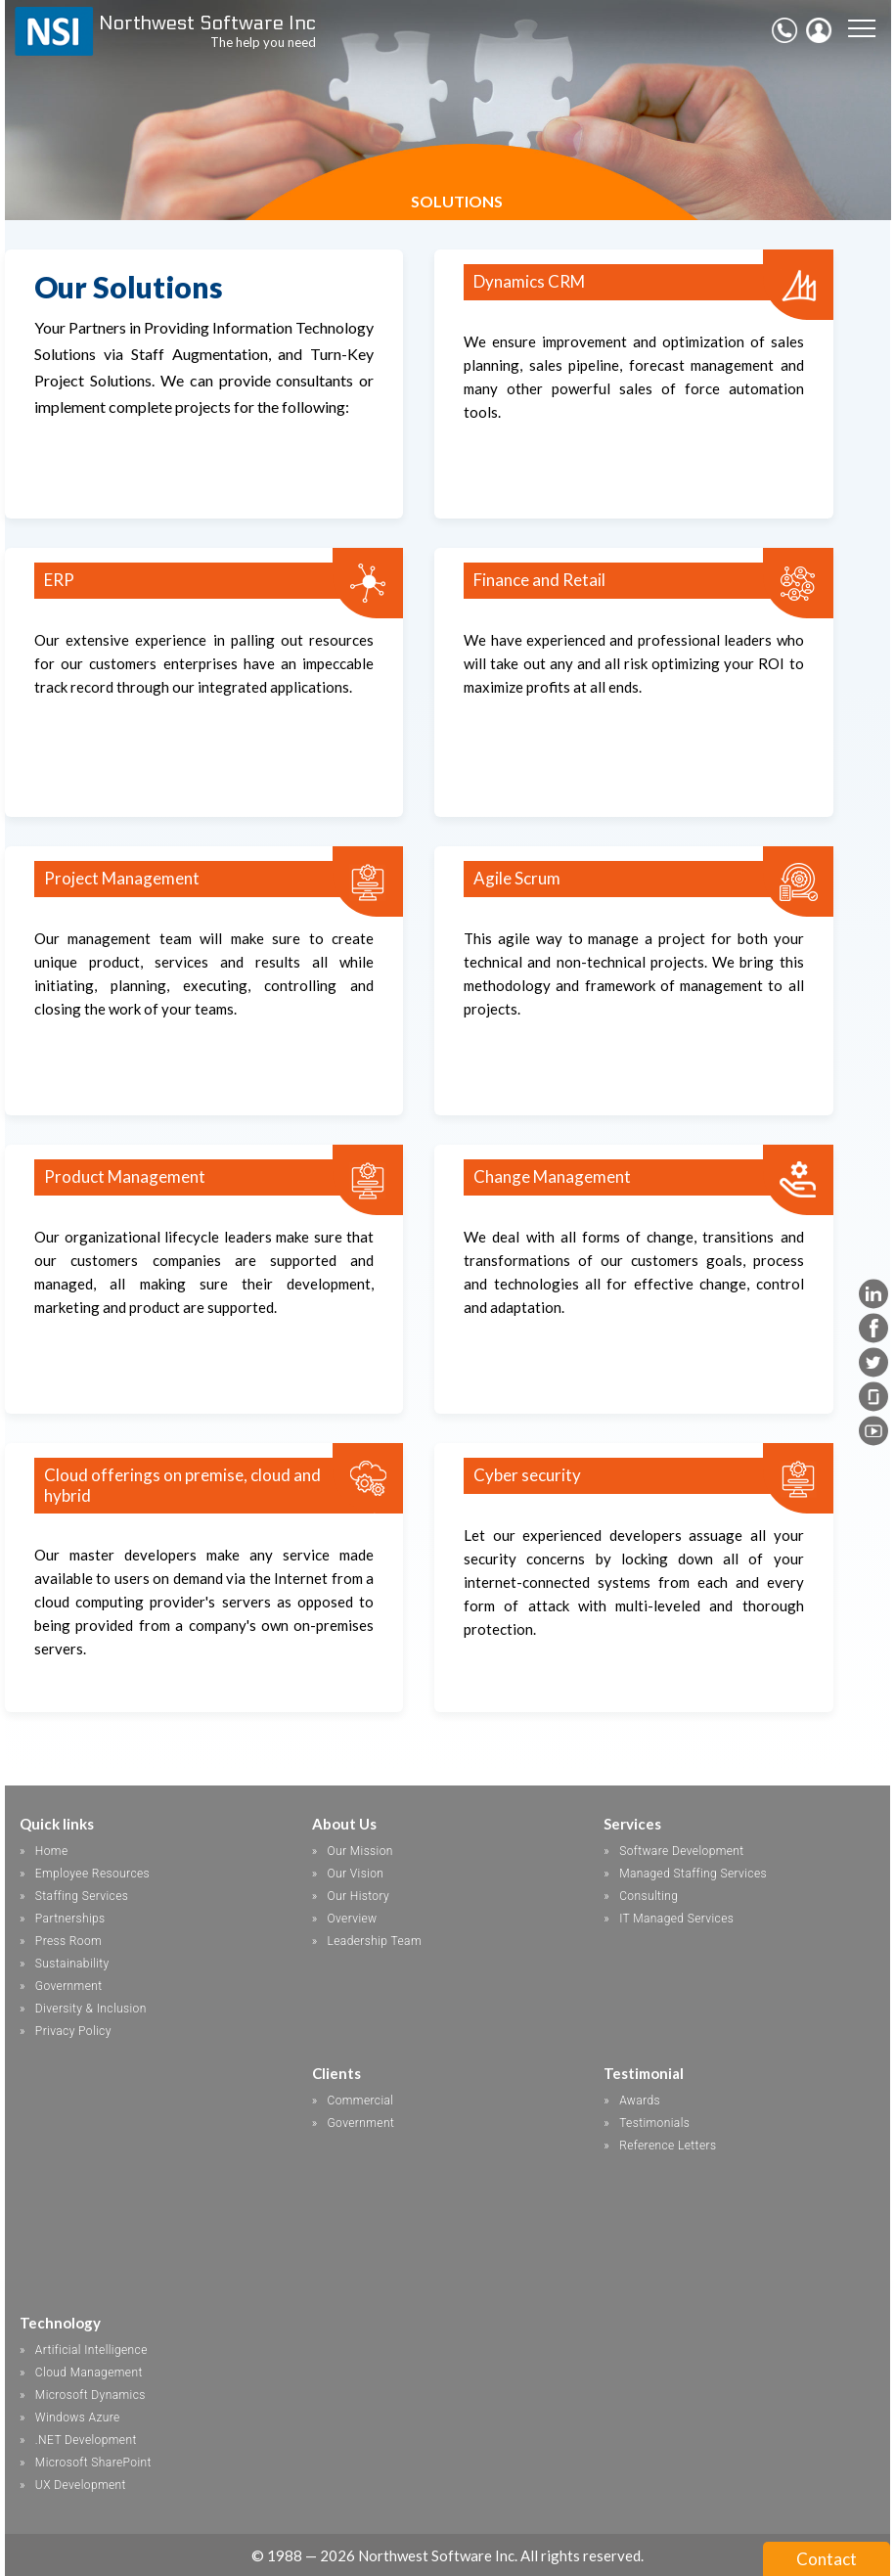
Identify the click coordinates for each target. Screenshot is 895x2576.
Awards (639, 2100)
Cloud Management (89, 2372)
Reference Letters (667, 2145)
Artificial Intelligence (91, 2350)
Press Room (68, 1941)
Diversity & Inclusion (91, 2008)
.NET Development (86, 2440)
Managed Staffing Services (693, 1873)
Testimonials (654, 2123)
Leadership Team (374, 1941)
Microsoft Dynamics (90, 2395)
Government (69, 1986)
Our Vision (355, 1873)
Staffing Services (81, 1896)
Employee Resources (92, 1873)
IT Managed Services (676, 1918)
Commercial (360, 2100)
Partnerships (70, 1918)
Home (51, 1851)
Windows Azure (77, 2417)
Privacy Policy (73, 2031)
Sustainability (72, 1963)
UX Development (80, 2485)
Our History (358, 1896)
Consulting (648, 1896)
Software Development (681, 1851)
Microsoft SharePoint (93, 2462)
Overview (352, 1918)
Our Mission (359, 1851)
